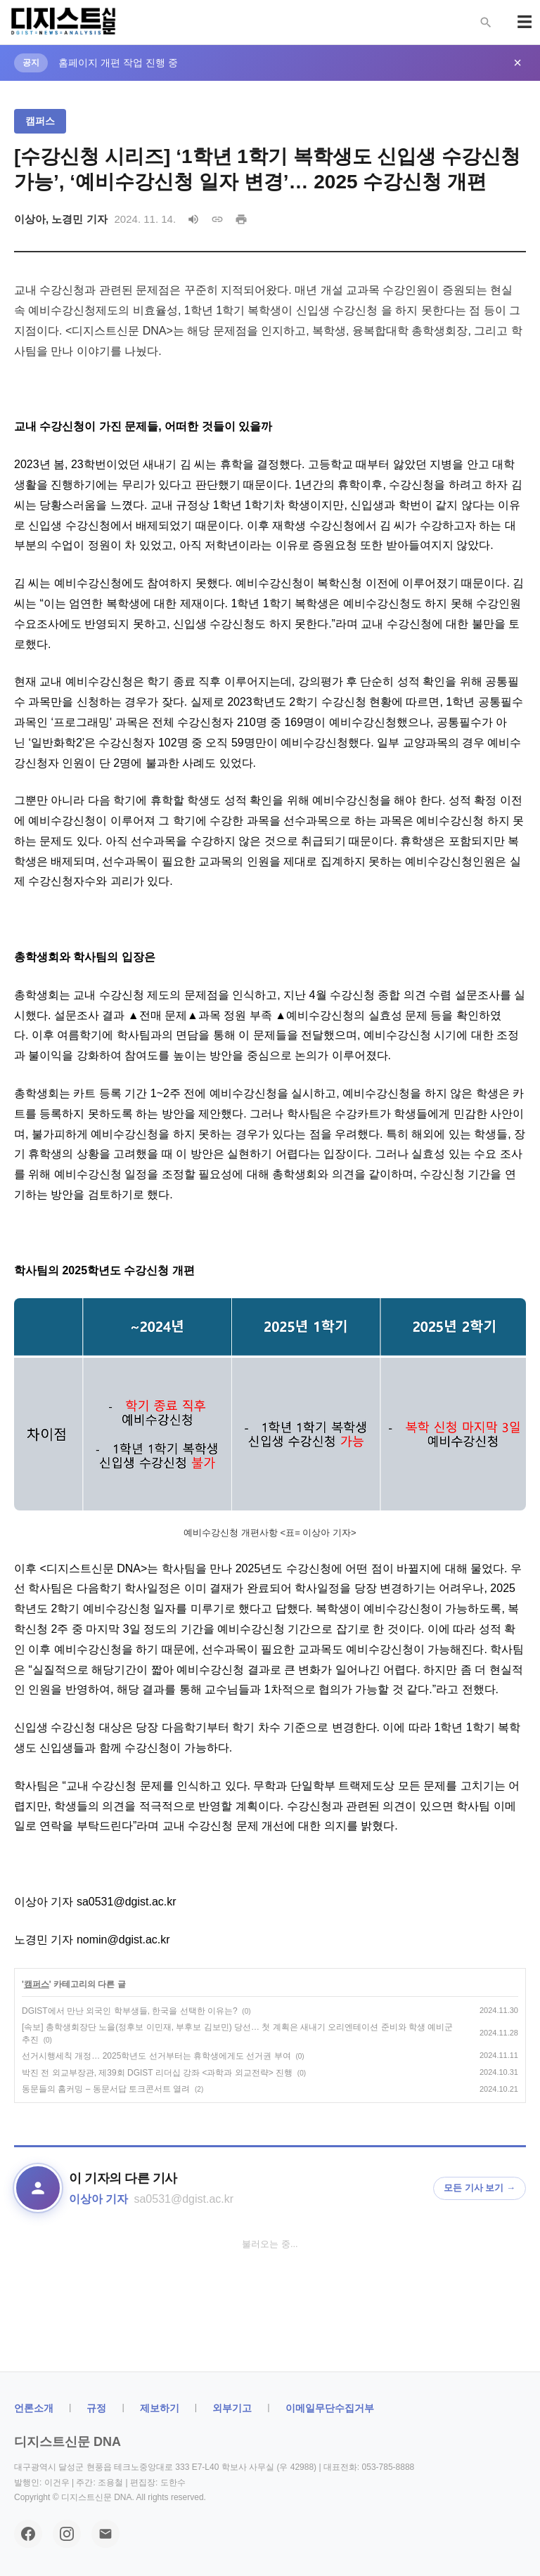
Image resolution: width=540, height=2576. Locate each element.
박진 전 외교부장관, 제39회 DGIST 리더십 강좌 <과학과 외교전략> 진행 (157, 2073)
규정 (96, 2408)
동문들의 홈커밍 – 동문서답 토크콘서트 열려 (106, 2089)
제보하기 (159, 2408)
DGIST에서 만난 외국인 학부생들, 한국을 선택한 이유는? (130, 2011)
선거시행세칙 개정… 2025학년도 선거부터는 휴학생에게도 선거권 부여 (156, 2056)
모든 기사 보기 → (479, 2187)
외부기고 (232, 2408)
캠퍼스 (40, 121)
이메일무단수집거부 (329, 2408)
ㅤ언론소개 (33, 2408)
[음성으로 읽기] (193, 219)
